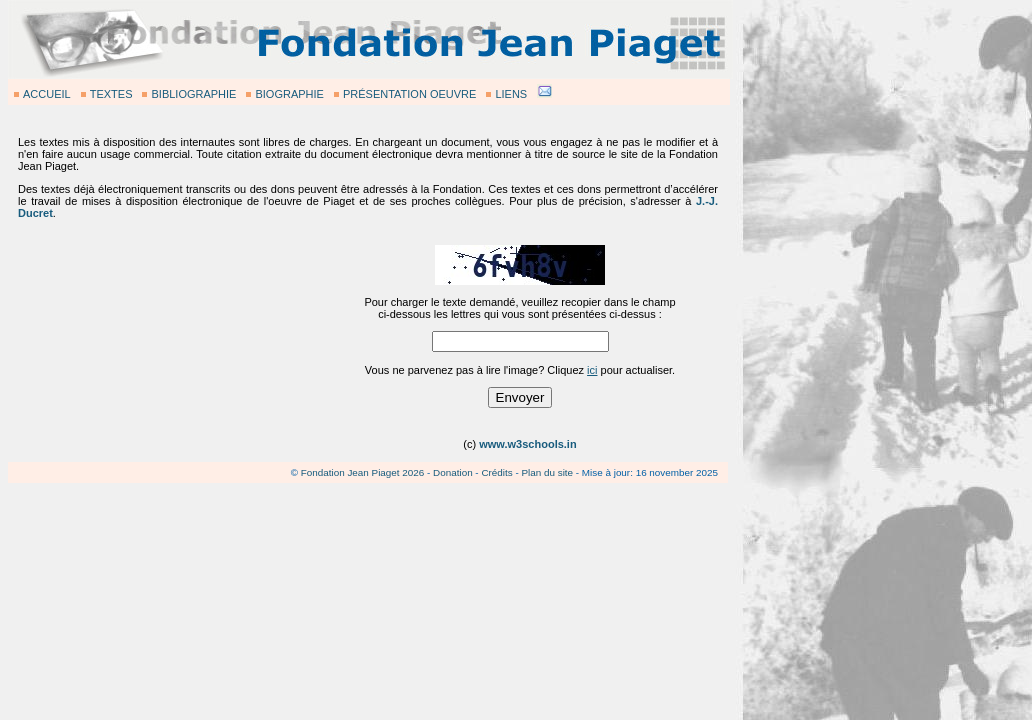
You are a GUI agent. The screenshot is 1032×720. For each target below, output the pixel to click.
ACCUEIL (47, 94)
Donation (453, 472)
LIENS (511, 94)
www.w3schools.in (527, 444)
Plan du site (547, 472)
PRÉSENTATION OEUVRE (409, 94)
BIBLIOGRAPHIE (193, 94)
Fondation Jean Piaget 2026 (363, 472)
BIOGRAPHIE (289, 94)
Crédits (496, 472)
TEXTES (111, 94)
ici (592, 370)
